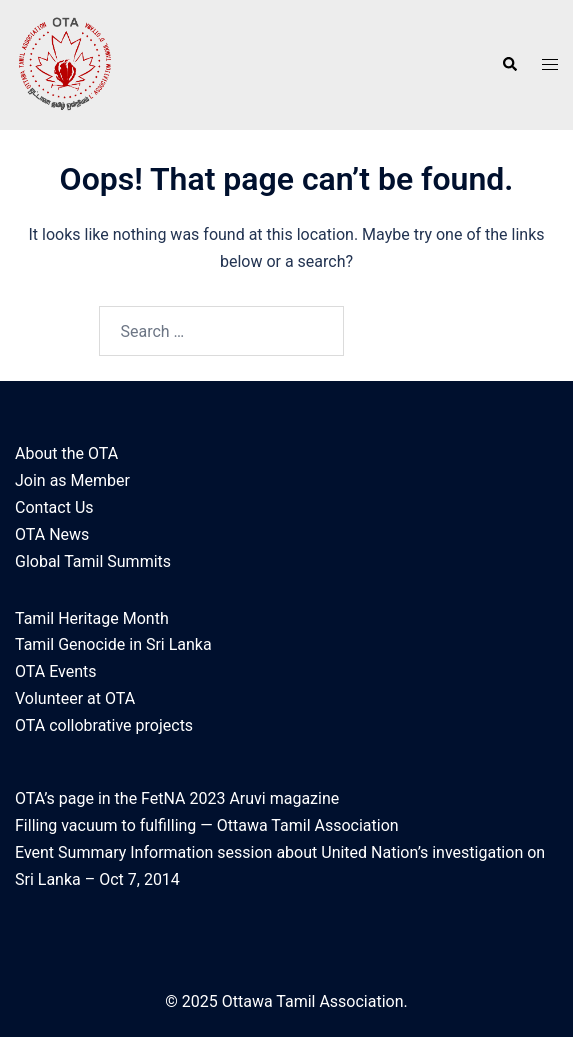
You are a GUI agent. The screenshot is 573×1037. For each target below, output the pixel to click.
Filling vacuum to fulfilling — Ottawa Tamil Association (207, 825)
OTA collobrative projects (104, 725)
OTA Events (55, 671)
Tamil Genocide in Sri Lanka (113, 644)
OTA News (52, 534)
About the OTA (66, 453)
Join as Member (72, 480)
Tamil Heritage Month (92, 618)
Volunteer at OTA (75, 698)
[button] (509, 65)
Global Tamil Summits (93, 561)
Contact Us (54, 507)
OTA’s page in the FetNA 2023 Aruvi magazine (177, 798)
